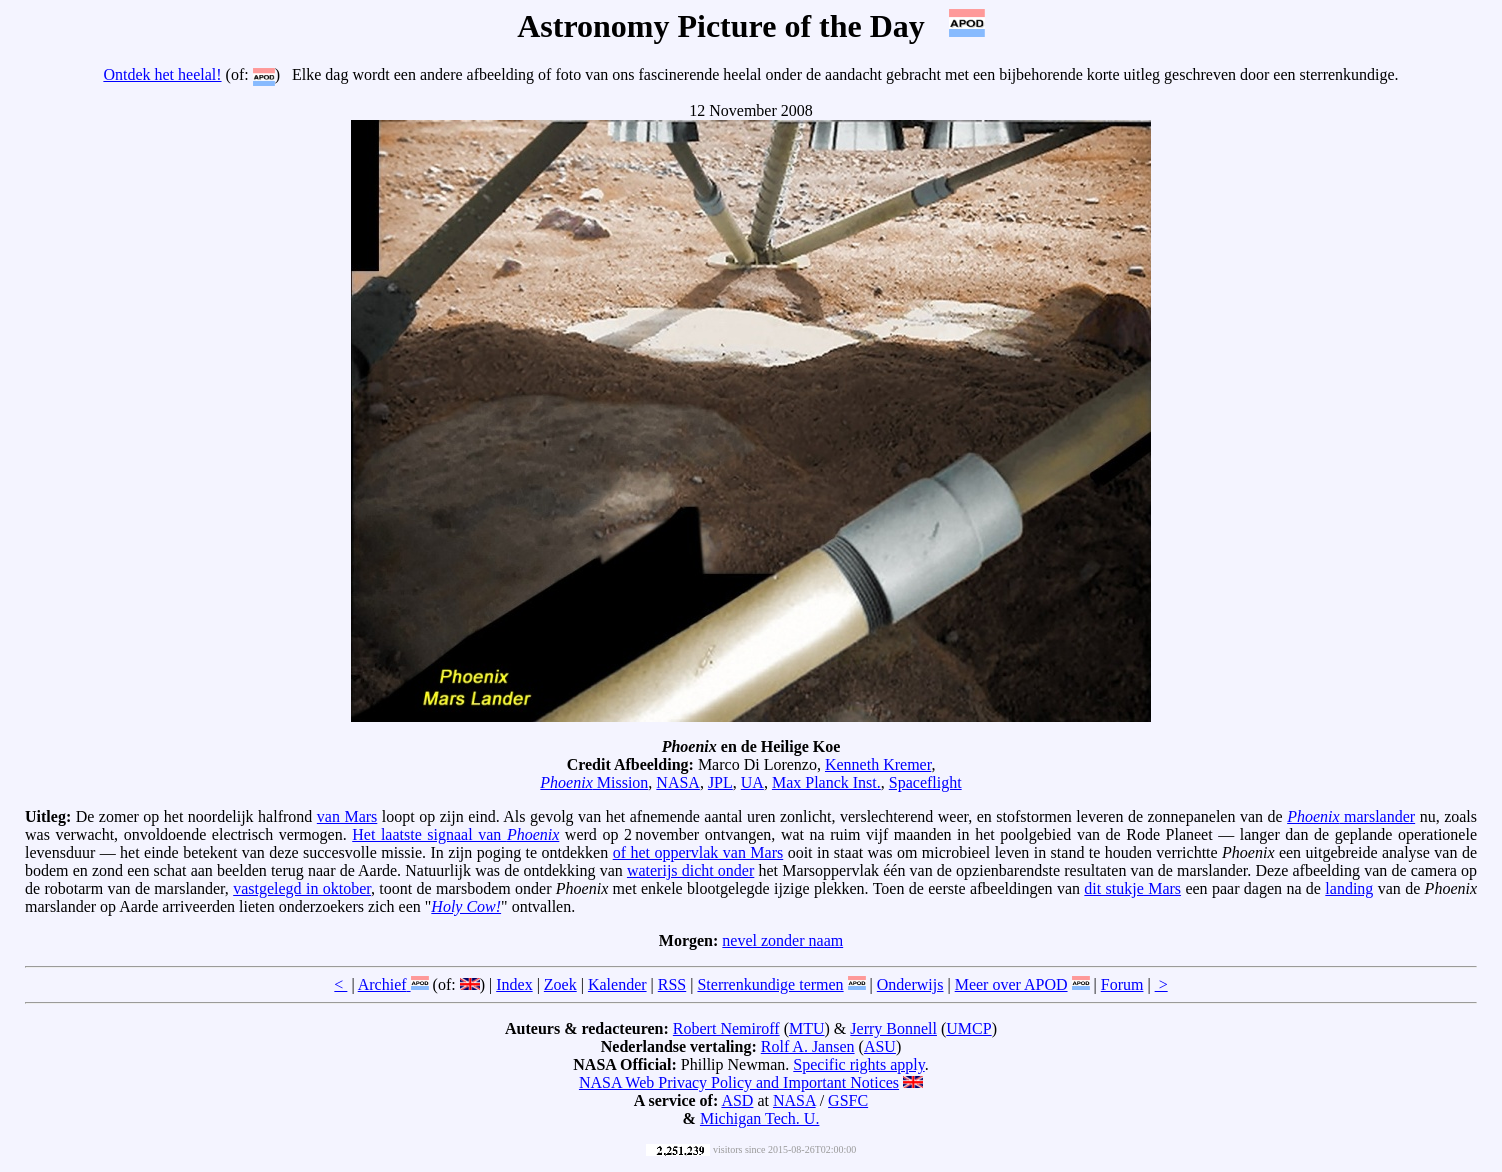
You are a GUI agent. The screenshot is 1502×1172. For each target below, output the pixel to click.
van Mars (347, 816)
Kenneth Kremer (878, 764)
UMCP (968, 1028)
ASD (737, 1100)
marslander (1351, 816)
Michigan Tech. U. (759, 1118)
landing (1349, 888)
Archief (382, 984)
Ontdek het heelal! (162, 74)
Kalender (617, 984)
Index (514, 984)
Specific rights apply (858, 1064)
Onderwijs (910, 984)
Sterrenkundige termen (770, 984)
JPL (720, 782)
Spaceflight (925, 782)
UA (752, 782)
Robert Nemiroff (726, 1028)
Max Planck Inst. (826, 782)
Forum (1122, 984)
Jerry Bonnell (893, 1028)
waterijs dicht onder (690, 870)
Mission (594, 782)
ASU (880, 1046)
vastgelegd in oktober (302, 888)
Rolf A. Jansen (808, 1046)
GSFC (848, 1100)
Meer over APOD (1011, 984)
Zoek (560, 984)
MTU (807, 1028)
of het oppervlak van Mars (698, 852)
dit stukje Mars (1132, 888)
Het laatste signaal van (455, 834)
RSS (672, 984)
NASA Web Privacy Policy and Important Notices (739, 1082)
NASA (678, 782)
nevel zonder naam (782, 940)
